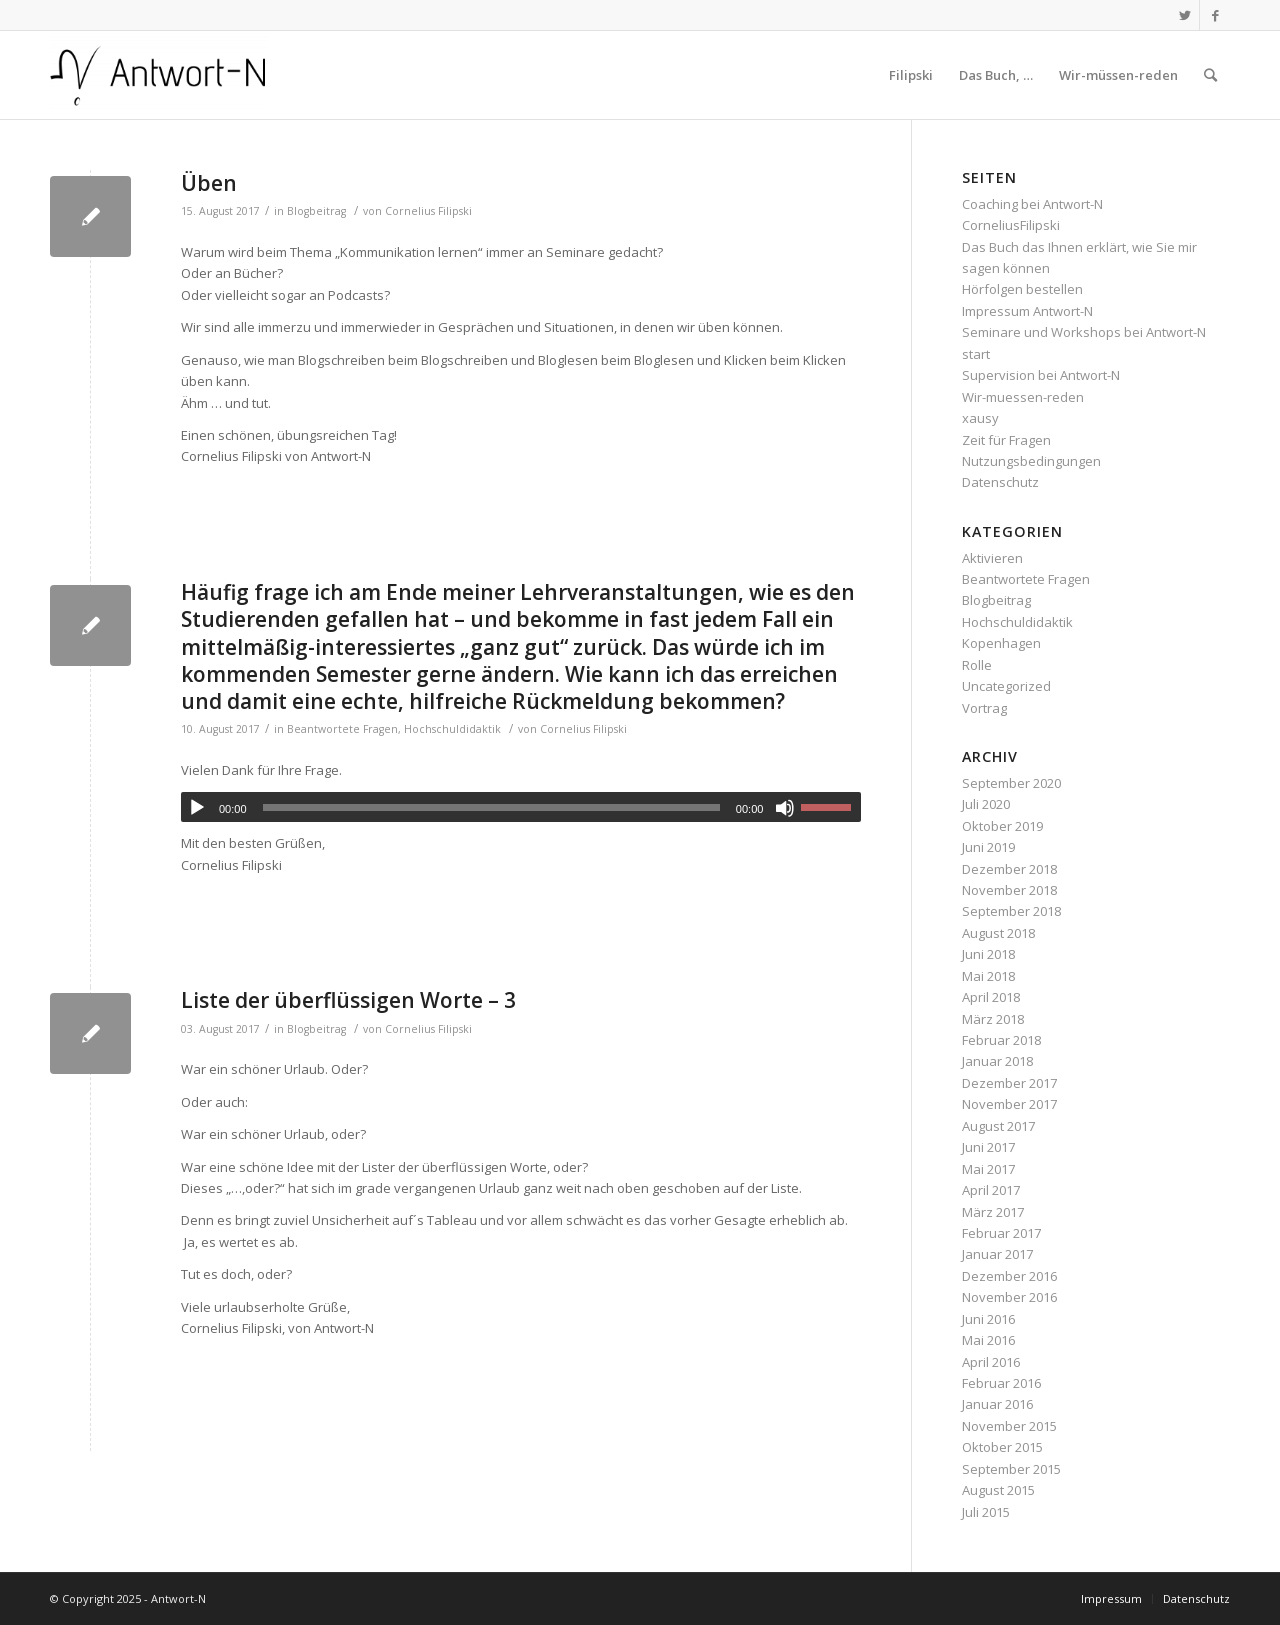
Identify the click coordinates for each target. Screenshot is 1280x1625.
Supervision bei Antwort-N (1041, 375)
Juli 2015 (986, 1512)
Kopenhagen (1001, 643)
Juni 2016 (988, 1319)
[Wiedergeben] (197, 808)
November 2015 (1009, 1426)
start (976, 354)
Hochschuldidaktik (452, 729)
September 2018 (1011, 911)
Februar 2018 (1001, 1040)
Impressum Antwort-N (1027, 311)
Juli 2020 (986, 804)
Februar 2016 (1001, 1383)
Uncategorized (1006, 686)
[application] (521, 807)
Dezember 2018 (1009, 869)
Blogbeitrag (316, 211)
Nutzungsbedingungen (1031, 461)
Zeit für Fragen (1006, 440)
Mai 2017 (988, 1169)
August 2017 (998, 1126)
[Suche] (1210, 75)
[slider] (491, 807)
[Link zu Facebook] (1215, 15)
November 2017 (1009, 1104)
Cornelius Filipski (428, 211)
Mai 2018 (988, 976)
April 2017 (991, 1190)
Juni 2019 (988, 847)
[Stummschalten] (785, 808)
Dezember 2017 (1009, 1083)
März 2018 (993, 1019)
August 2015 (998, 1490)
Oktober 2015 (1002, 1447)
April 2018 (991, 997)
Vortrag (984, 708)
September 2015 (1011, 1469)
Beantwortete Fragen (342, 729)
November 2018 (1009, 890)
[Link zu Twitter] (1184, 15)
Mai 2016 (988, 1340)
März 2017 (993, 1212)
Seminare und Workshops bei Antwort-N (1084, 332)
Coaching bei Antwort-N (1032, 204)
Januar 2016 (997, 1404)
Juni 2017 (988, 1147)
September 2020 (1011, 783)
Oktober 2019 (1002, 826)
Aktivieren (992, 558)
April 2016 (991, 1362)
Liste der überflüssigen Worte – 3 (348, 1000)
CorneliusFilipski (1011, 225)
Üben (209, 183)
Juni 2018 (988, 954)
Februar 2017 (1001, 1233)
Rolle (977, 665)
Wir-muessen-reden (1023, 397)
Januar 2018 (997, 1061)
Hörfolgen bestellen (1022, 289)
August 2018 (998, 933)
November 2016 (1009, 1297)
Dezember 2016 (1009, 1276)
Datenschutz (1000, 482)
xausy (980, 418)
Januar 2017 (997, 1254)
